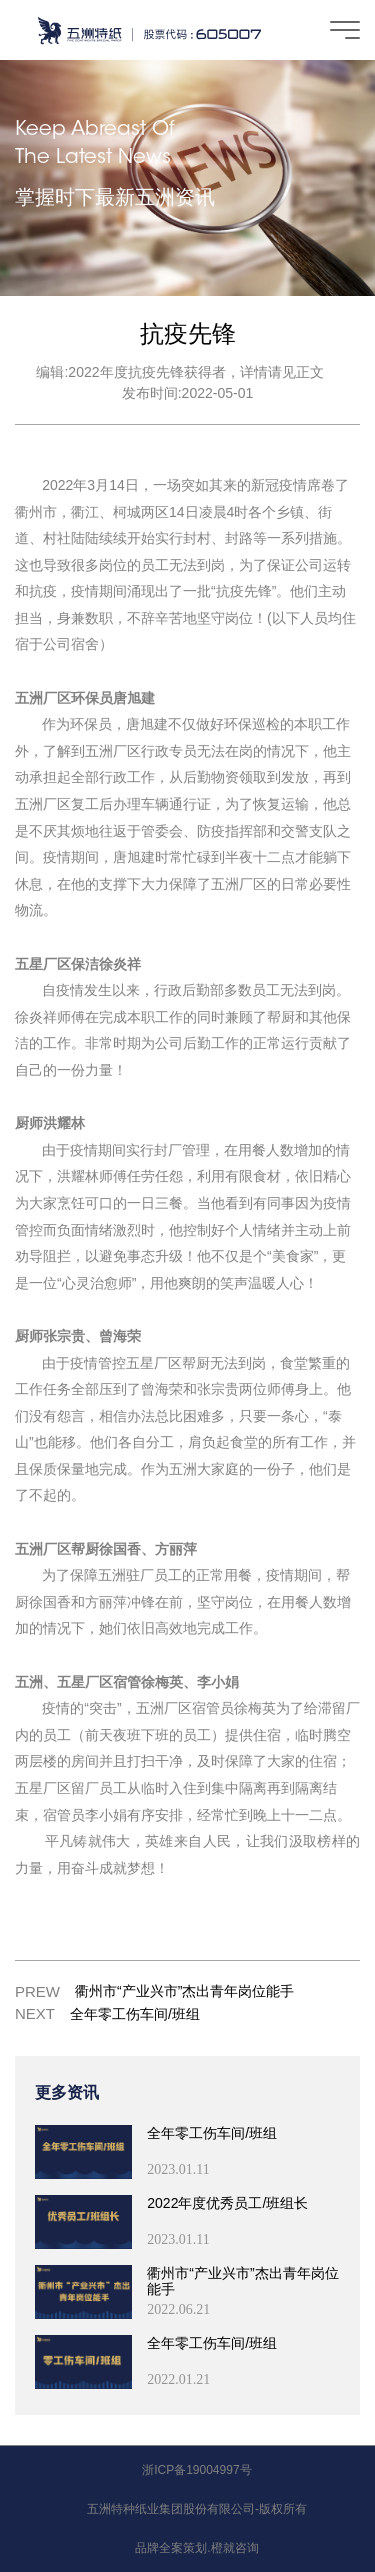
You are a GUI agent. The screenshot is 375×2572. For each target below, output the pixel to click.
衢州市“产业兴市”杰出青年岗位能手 (184, 1991)
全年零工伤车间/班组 (135, 2014)
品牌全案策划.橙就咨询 (196, 2548)
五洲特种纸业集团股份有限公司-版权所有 (197, 2509)
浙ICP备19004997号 (196, 2470)
